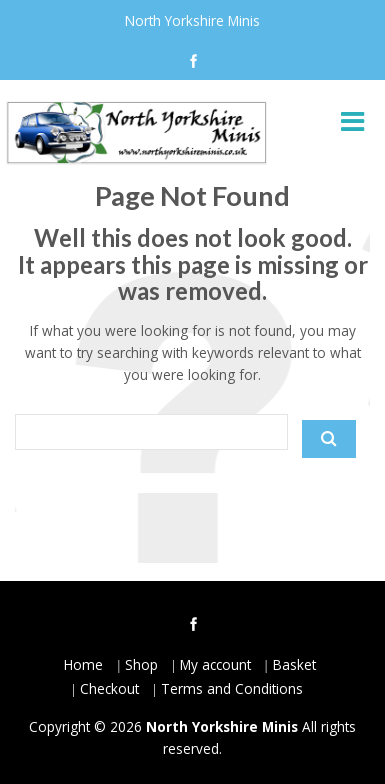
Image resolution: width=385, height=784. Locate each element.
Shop (141, 664)
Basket (294, 664)
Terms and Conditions (232, 688)
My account (215, 664)
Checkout (109, 688)
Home (83, 664)
